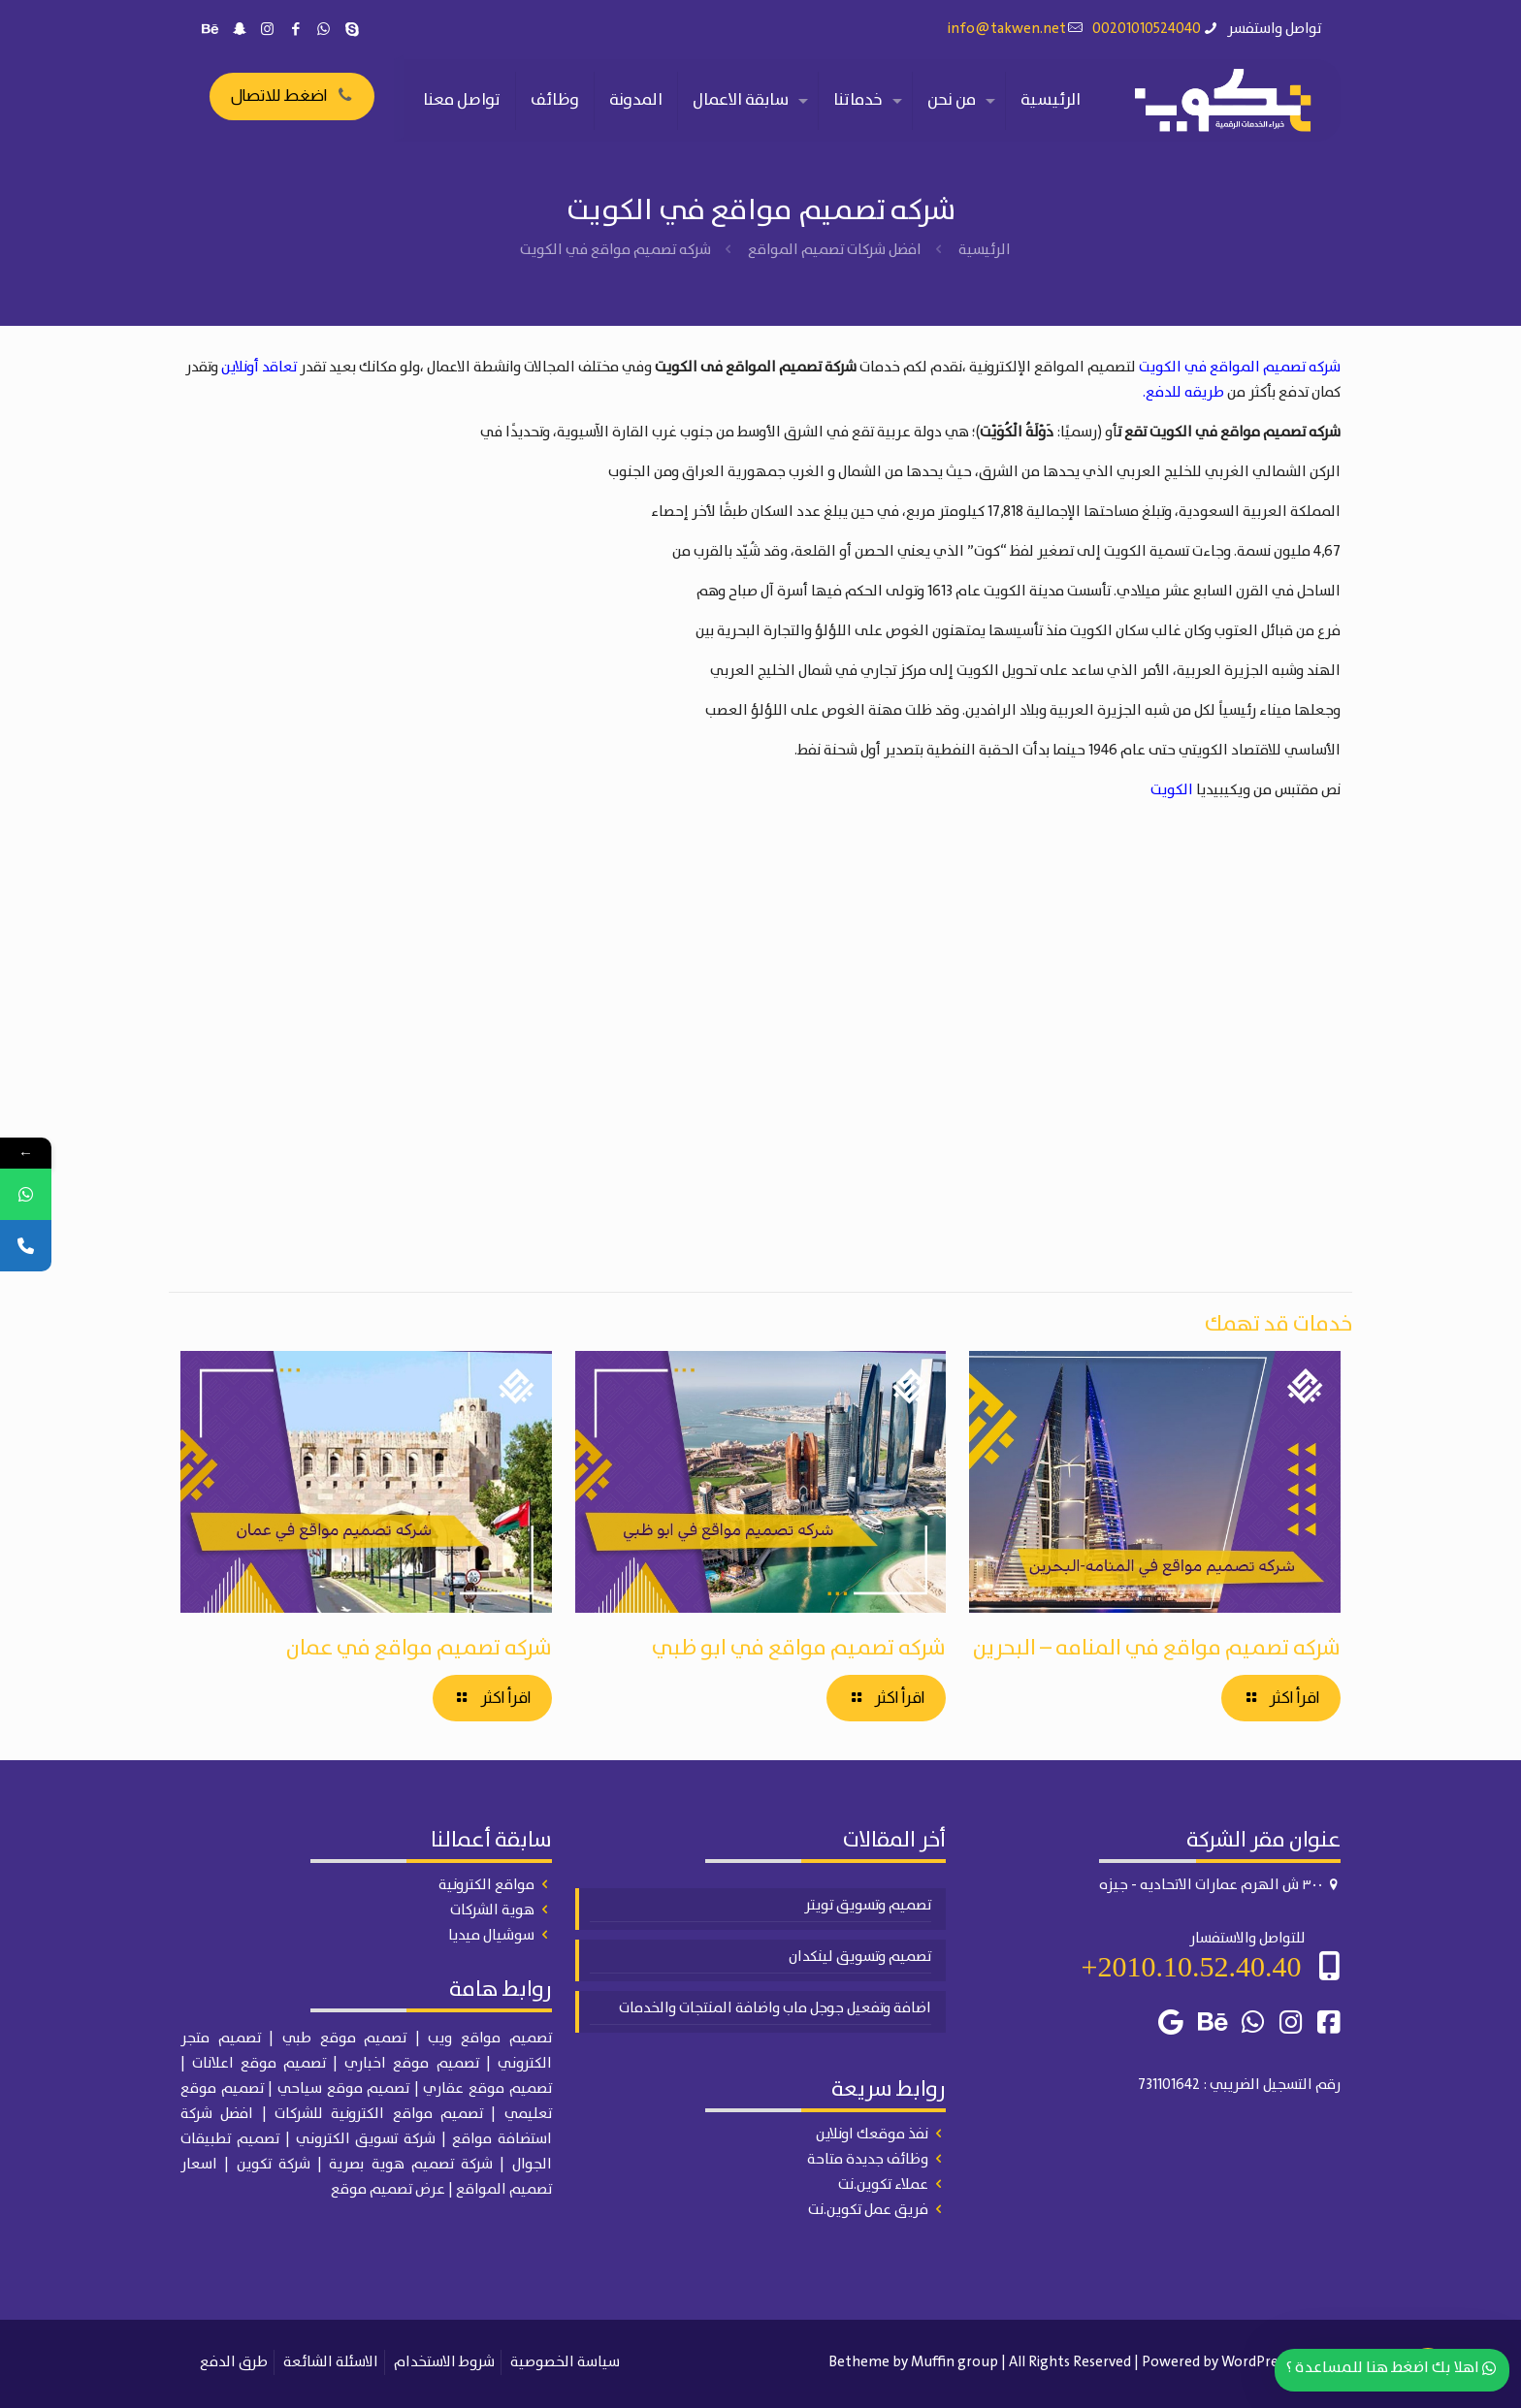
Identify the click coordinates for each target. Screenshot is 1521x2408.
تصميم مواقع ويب (489, 2038)
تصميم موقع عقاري (487, 2089)
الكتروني (525, 2063)
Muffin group (954, 2362)
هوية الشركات (492, 1910)
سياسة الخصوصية (565, 2362)
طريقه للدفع (1185, 392)
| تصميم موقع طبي (351, 2038)
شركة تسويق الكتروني (366, 2139)
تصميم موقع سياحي (343, 2089)
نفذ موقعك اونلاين (872, 2134)
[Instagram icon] (267, 30)
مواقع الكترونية (486, 1885)
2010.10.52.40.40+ (1192, 1966)
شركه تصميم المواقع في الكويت (1240, 367)
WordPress (1255, 2362)
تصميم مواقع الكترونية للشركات (379, 2114)
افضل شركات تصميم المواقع (835, 250)
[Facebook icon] (295, 30)
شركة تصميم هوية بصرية (411, 2164)
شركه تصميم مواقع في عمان (419, 1648)
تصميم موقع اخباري (411, 2063)
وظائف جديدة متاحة (867, 2159)
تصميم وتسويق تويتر (867, 1905)
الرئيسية (984, 250)
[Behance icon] (211, 30)
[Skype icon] (351, 30)
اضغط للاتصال (292, 96)
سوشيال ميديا (491, 1935)
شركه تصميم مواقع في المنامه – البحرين (1157, 1648)
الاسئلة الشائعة (330, 2362)
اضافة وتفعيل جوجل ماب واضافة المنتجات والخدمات (775, 2008)
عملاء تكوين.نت (883, 2185)
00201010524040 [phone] (1146, 29)
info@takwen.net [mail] (1007, 29)
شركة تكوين (273, 2164)
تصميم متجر (220, 2038)
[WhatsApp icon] (323, 30)
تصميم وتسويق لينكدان (860, 1957)
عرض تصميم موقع (388, 2189)
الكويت (1171, 790)
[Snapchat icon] (239, 30)
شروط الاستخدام (444, 2362)
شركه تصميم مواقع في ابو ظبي (799, 1648)
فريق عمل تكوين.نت (868, 2210)
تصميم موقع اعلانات (259, 2063)
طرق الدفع (234, 2362)
